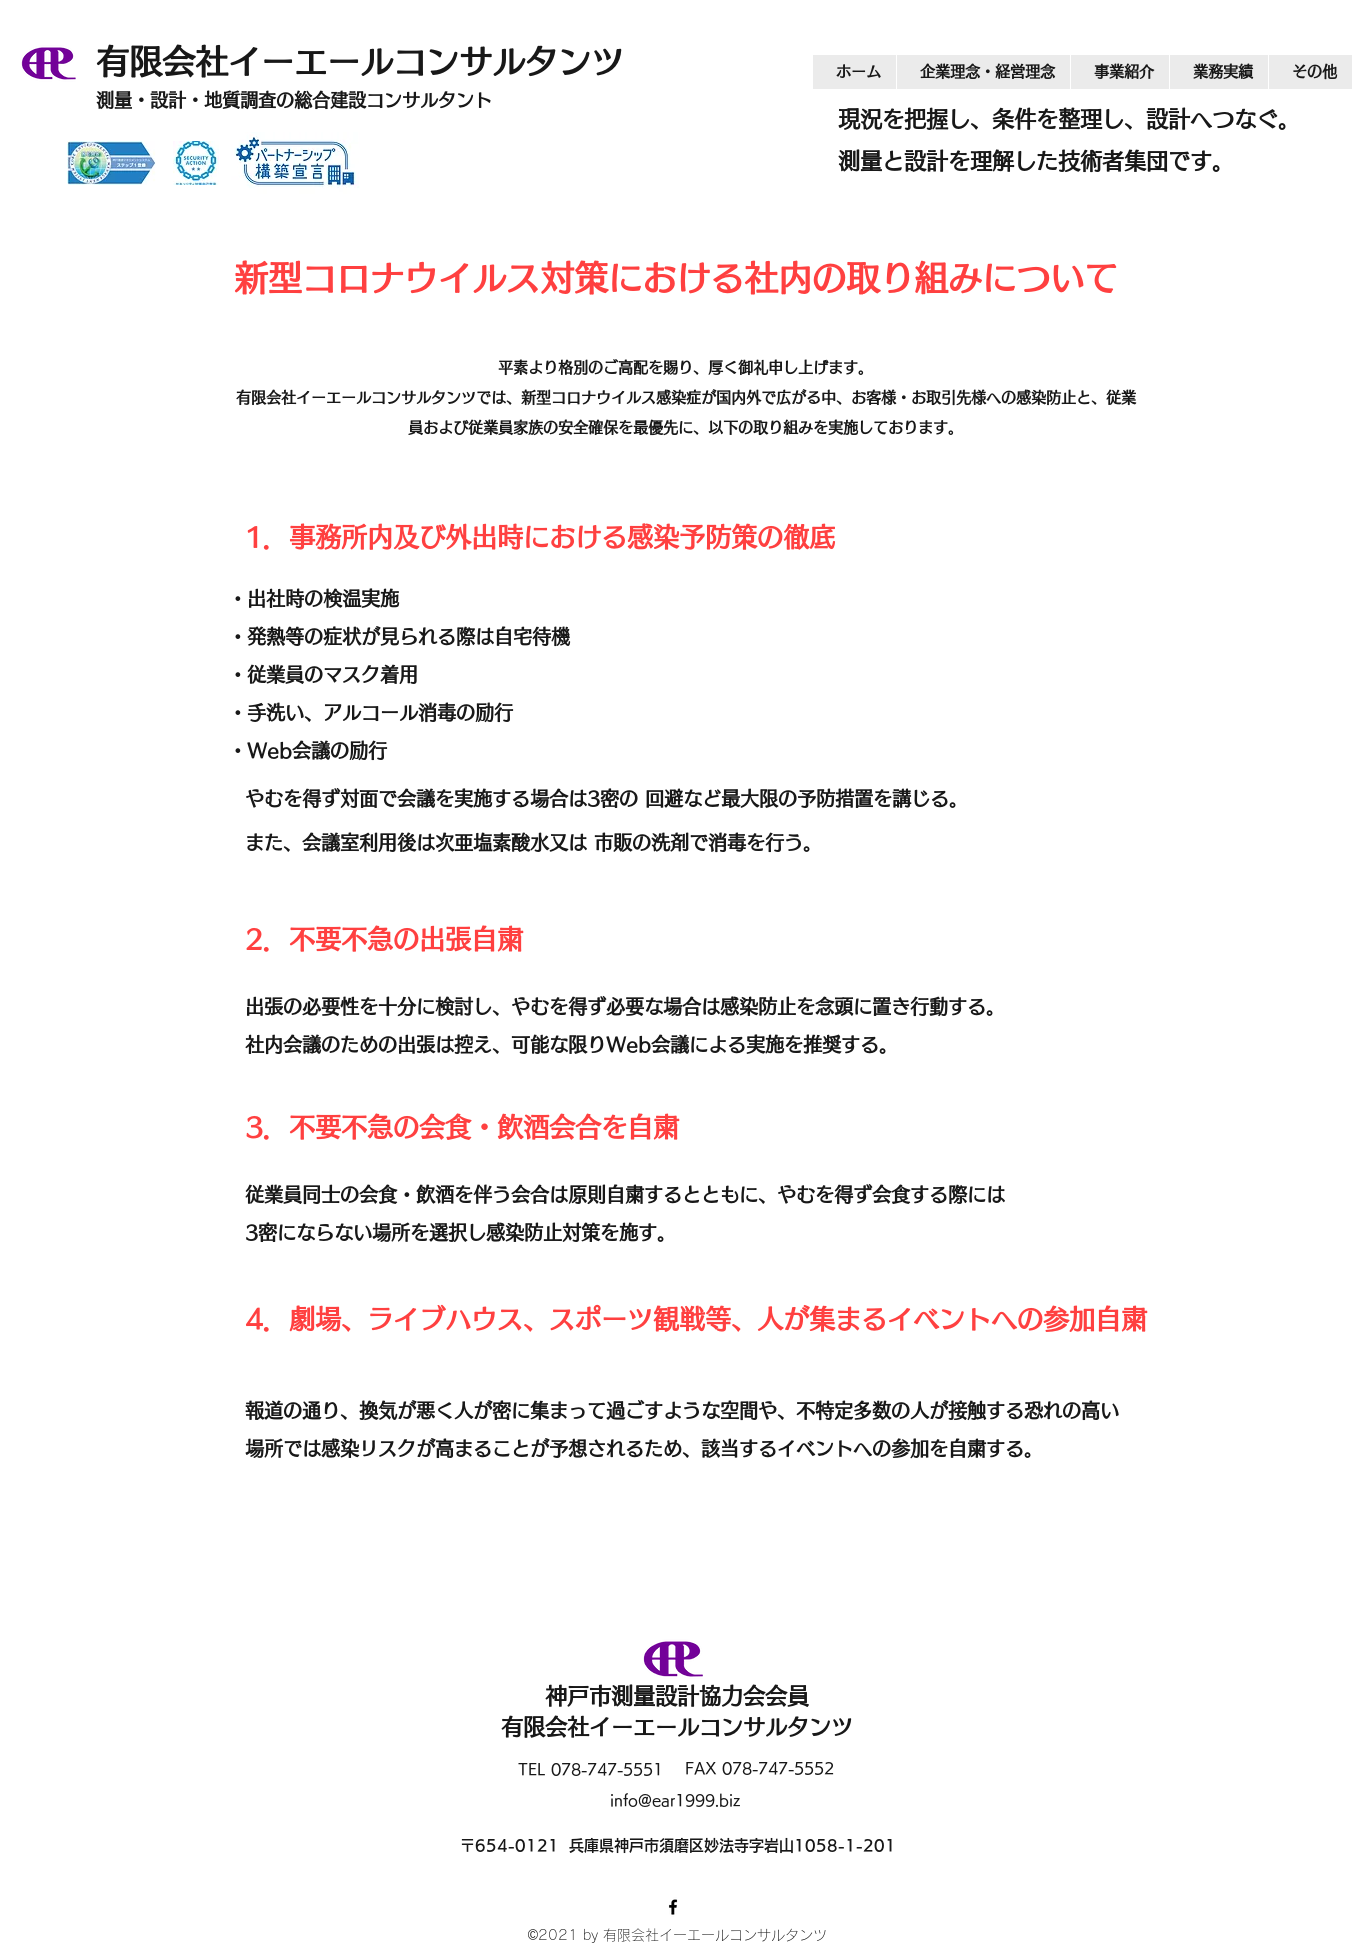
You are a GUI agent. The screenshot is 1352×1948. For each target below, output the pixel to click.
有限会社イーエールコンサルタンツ (376, 61)
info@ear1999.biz (675, 1800)
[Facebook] (673, 1907)
